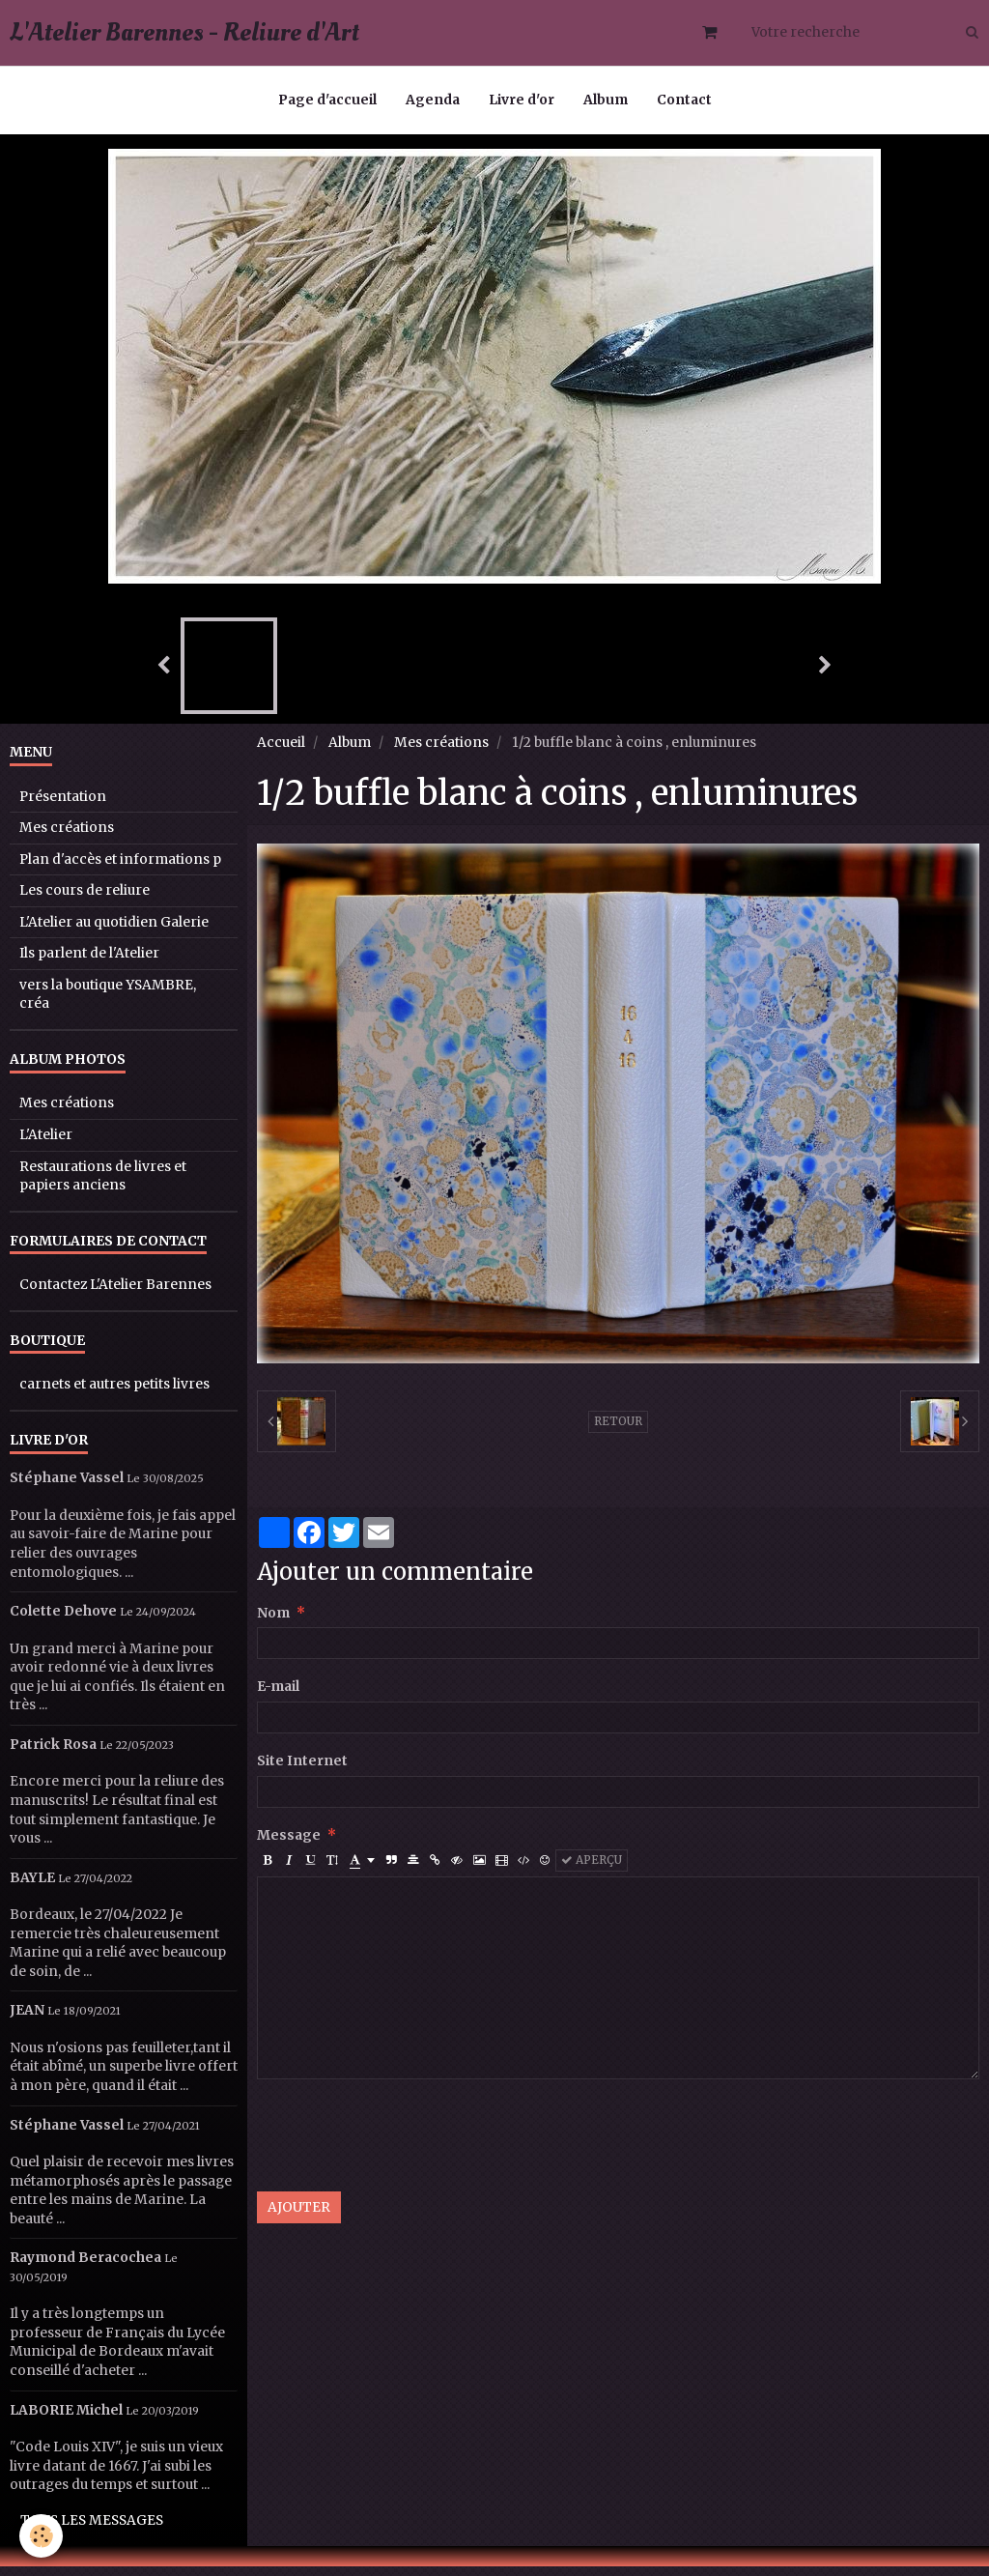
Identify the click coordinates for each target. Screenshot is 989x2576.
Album (605, 100)
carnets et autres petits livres (114, 1394)
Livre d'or (521, 100)
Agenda (433, 100)
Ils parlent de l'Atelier (89, 963)
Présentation (62, 806)
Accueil (281, 752)
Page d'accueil (327, 100)
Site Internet (302, 1770)
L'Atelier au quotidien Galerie (114, 932)
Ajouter (299, 2217)
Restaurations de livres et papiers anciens (102, 1186)
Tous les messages (91, 2530)
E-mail (278, 1696)
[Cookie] (41, 2536)
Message (289, 1845)
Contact (684, 100)
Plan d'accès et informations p (120, 869)
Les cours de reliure (84, 900)
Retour (618, 1431)
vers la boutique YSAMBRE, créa (107, 1004)
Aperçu (591, 1869)
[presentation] (404, 2145)
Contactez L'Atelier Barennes (115, 1294)
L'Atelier (45, 1144)
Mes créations (441, 752)
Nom (273, 1623)
